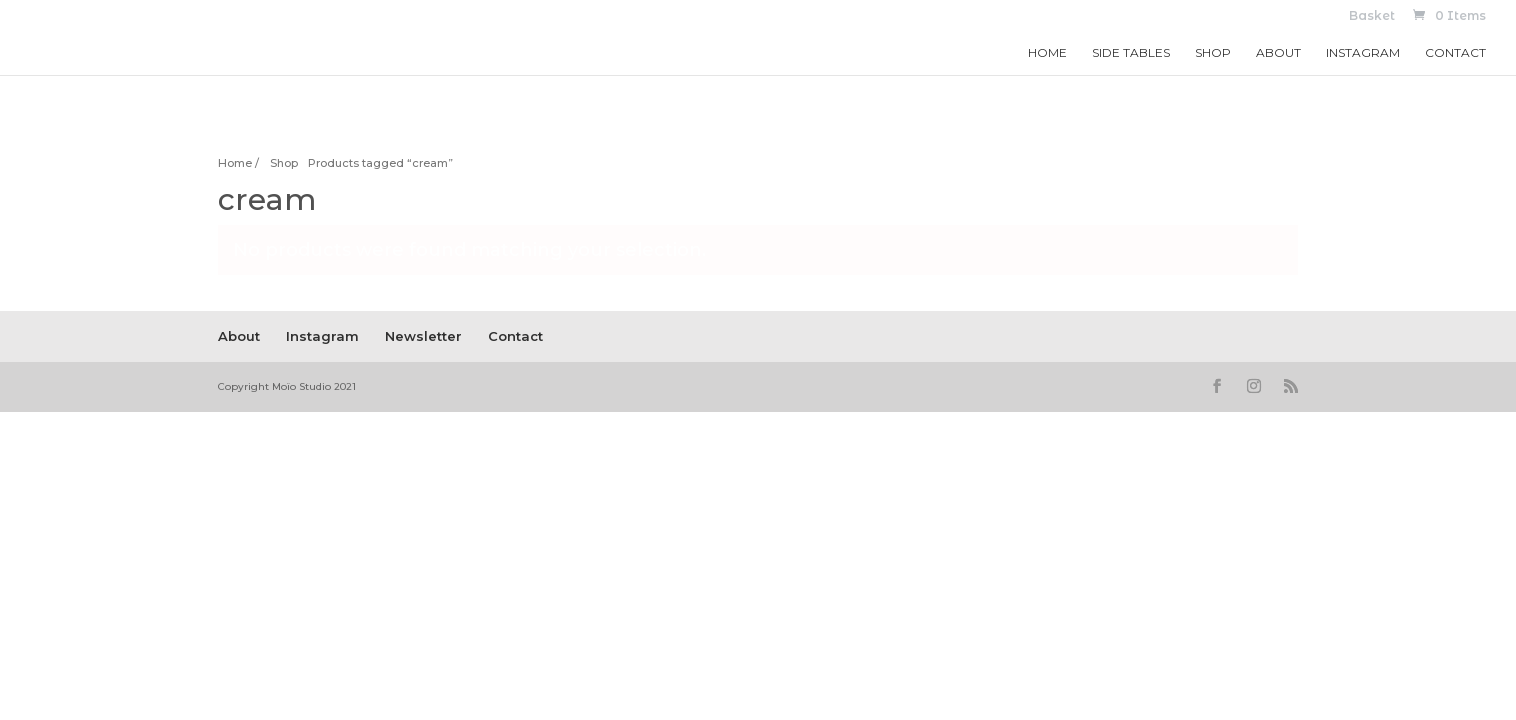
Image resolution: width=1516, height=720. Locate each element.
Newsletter (423, 336)
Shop (1213, 53)
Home (1047, 53)
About (1278, 53)
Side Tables (1131, 53)
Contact (1455, 53)
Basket (1372, 16)
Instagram (1363, 53)
